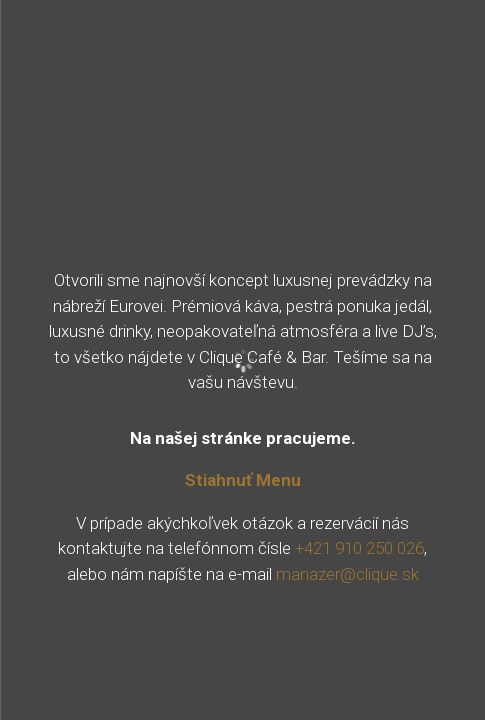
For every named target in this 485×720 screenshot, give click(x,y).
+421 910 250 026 (359, 548)
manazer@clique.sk (347, 574)
